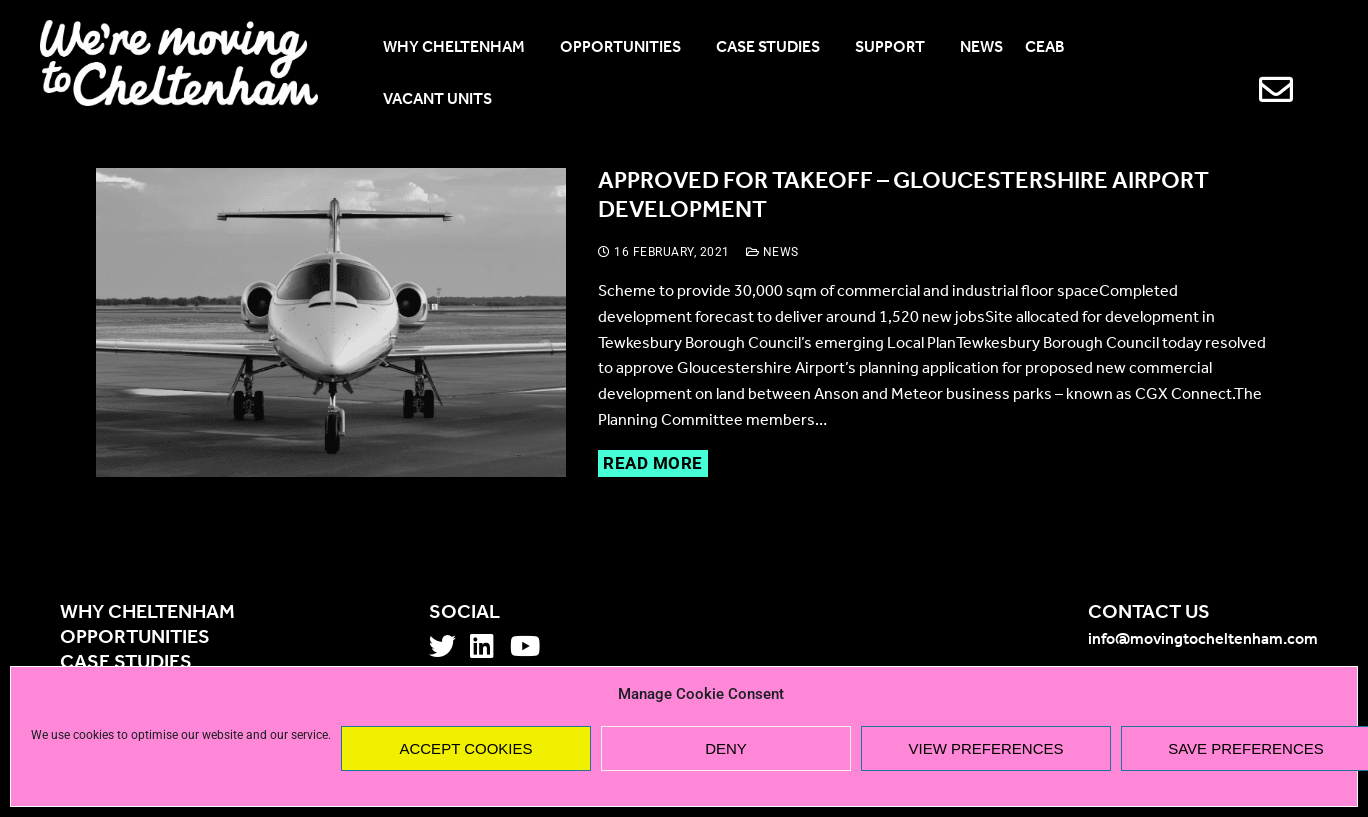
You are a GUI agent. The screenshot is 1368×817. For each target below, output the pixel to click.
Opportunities (135, 638)
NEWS (981, 48)
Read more (653, 463)
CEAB (1051, 48)
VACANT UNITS (437, 100)
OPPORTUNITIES (627, 48)
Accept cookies (465, 748)
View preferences (985, 748)
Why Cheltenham (147, 613)
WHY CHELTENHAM (460, 48)
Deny (726, 748)
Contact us (1149, 613)
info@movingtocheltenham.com (1203, 640)
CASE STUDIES (774, 48)
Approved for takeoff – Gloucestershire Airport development (903, 196)
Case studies (126, 663)
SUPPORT (896, 48)
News (772, 252)
